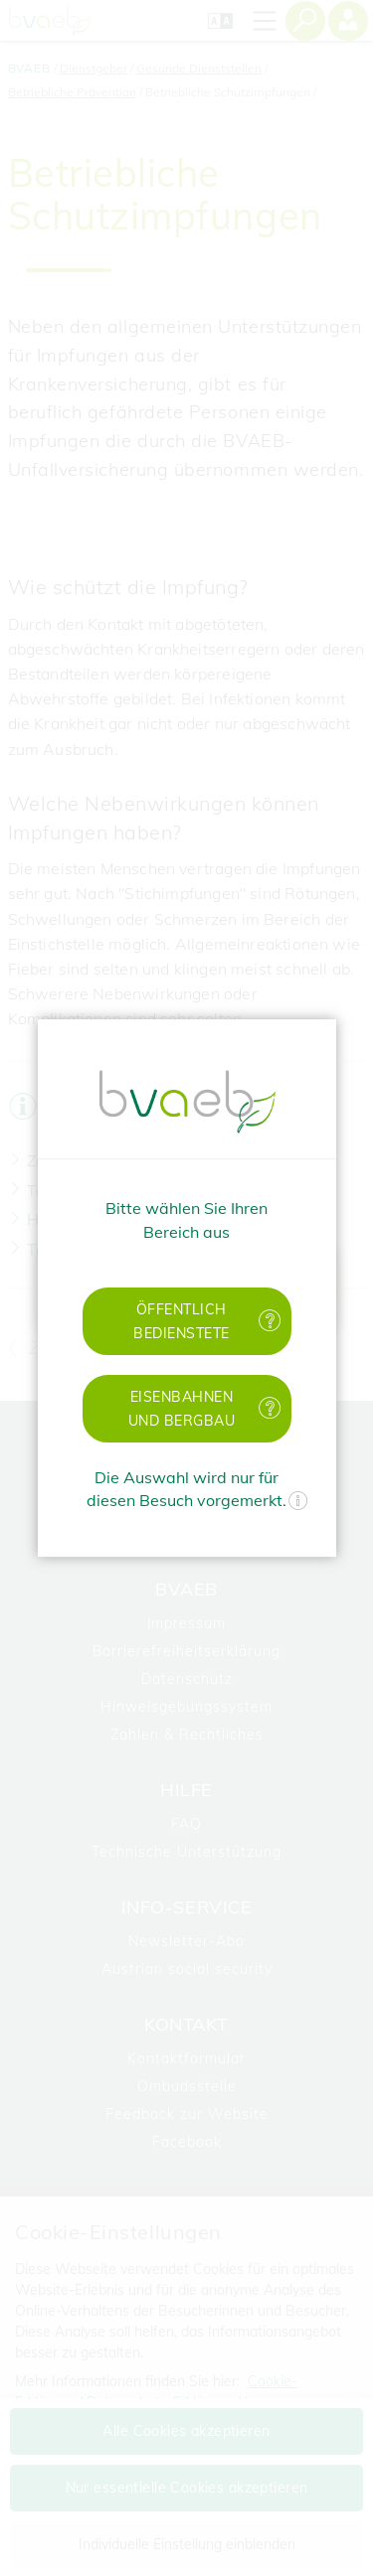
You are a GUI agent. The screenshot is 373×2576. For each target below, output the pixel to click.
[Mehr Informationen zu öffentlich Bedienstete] (270, 1320)
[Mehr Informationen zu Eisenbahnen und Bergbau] (270, 1408)
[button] (187, 1321)
